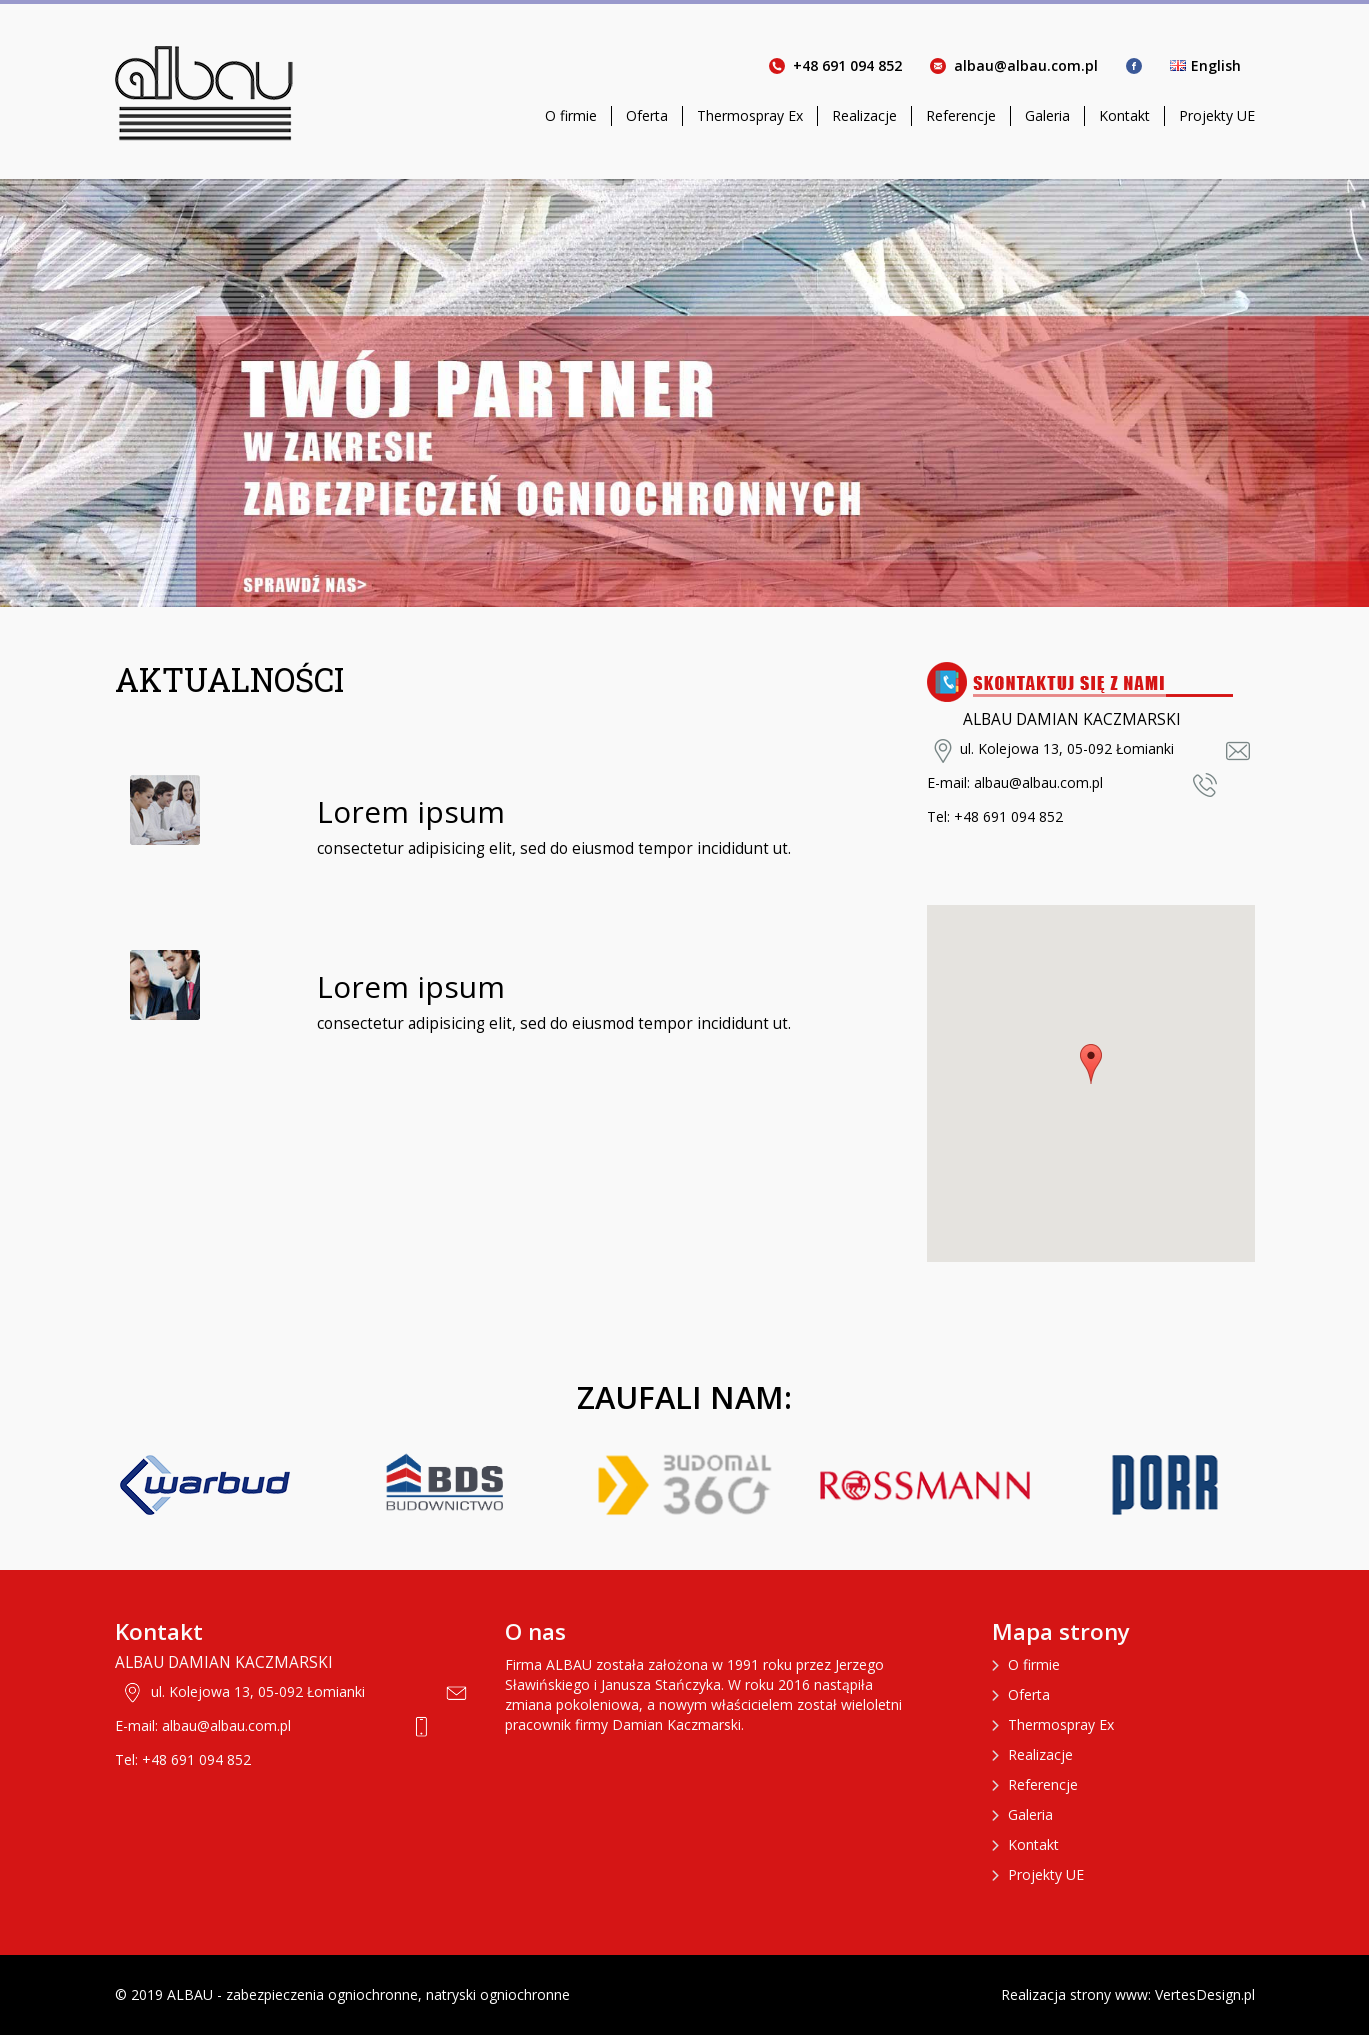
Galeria (1047, 115)
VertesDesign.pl (1205, 1994)
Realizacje (864, 115)
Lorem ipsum (411, 811)
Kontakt (1124, 115)
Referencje (961, 115)
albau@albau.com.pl (1026, 65)
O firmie (571, 115)
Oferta (647, 115)
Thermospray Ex (750, 115)
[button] (1091, 1064)
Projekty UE (1217, 115)
